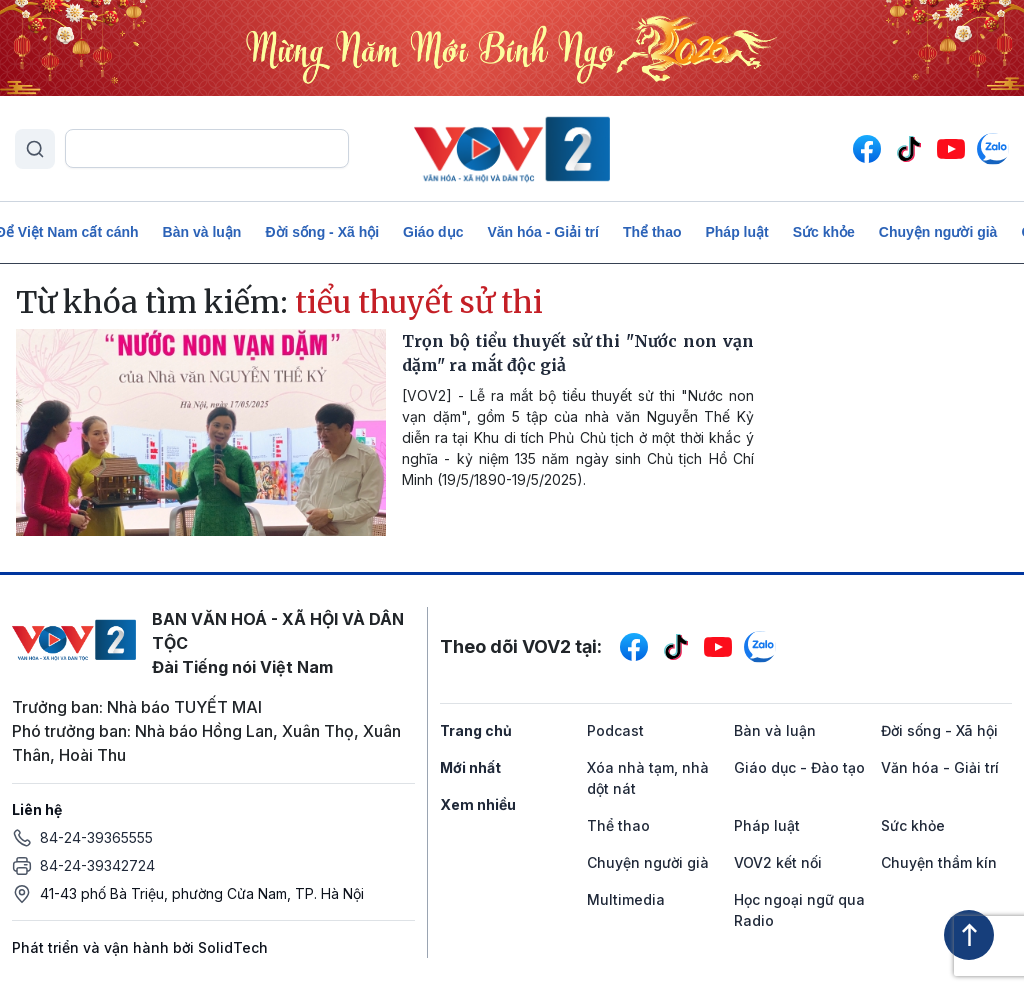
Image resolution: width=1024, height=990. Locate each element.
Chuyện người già (938, 232)
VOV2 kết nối (778, 862)
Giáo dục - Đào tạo (799, 767)
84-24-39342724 (97, 865)
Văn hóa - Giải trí (542, 232)
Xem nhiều (478, 804)
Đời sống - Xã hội (322, 232)
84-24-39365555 (96, 837)
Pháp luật (736, 232)
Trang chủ (476, 730)
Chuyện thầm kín (939, 862)
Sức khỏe (824, 232)
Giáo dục (433, 232)
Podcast (615, 730)
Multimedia (626, 899)
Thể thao (652, 232)
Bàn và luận (202, 232)
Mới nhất (470, 767)
